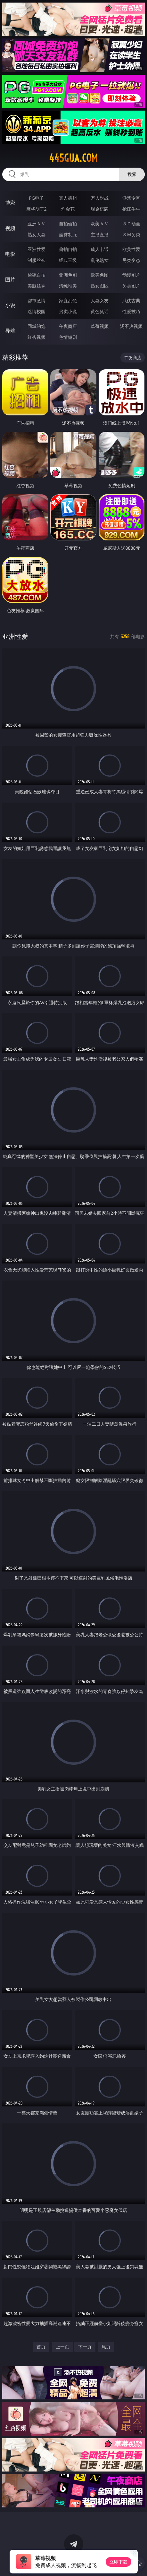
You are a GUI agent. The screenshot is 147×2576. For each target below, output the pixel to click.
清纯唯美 (68, 286)
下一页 (85, 2347)
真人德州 (68, 198)
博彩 (10, 202)
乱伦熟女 (100, 260)
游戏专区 (131, 198)
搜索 (131, 174)
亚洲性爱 (36, 249)
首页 (41, 2347)
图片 (10, 279)
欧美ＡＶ (100, 224)
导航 (10, 330)
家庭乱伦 (68, 300)
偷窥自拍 (36, 275)
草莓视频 (100, 326)
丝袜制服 (68, 234)
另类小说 (68, 311)
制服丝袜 (36, 260)
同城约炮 (36, 326)
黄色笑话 (100, 311)
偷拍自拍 (68, 249)
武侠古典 (131, 300)
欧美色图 (100, 275)
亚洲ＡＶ (36, 224)
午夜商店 (68, 326)
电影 (10, 253)
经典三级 (68, 260)
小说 (10, 305)
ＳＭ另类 (131, 234)
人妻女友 (100, 300)
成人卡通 (100, 249)
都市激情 (36, 300)
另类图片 (131, 286)
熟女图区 (100, 286)
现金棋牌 (100, 209)
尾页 (106, 2347)
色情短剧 (68, 337)
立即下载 (118, 2562)
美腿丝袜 (36, 286)
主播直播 (100, 234)
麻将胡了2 (36, 209)
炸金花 (68, 209)
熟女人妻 (36, 234)
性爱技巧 (131, 311)
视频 (10, 228)
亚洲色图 (68, 275)
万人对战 (100, 198)
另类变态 (131, 260)
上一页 (62, 2347)
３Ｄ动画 (131, 224)
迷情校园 (36, 311)
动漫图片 (131, 275)
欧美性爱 (131, 249)
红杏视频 (36, 337)
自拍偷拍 (68, 224)
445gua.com (73, 158)
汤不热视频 (131, 326)
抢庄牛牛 (131, 209)
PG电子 (36, 198)
